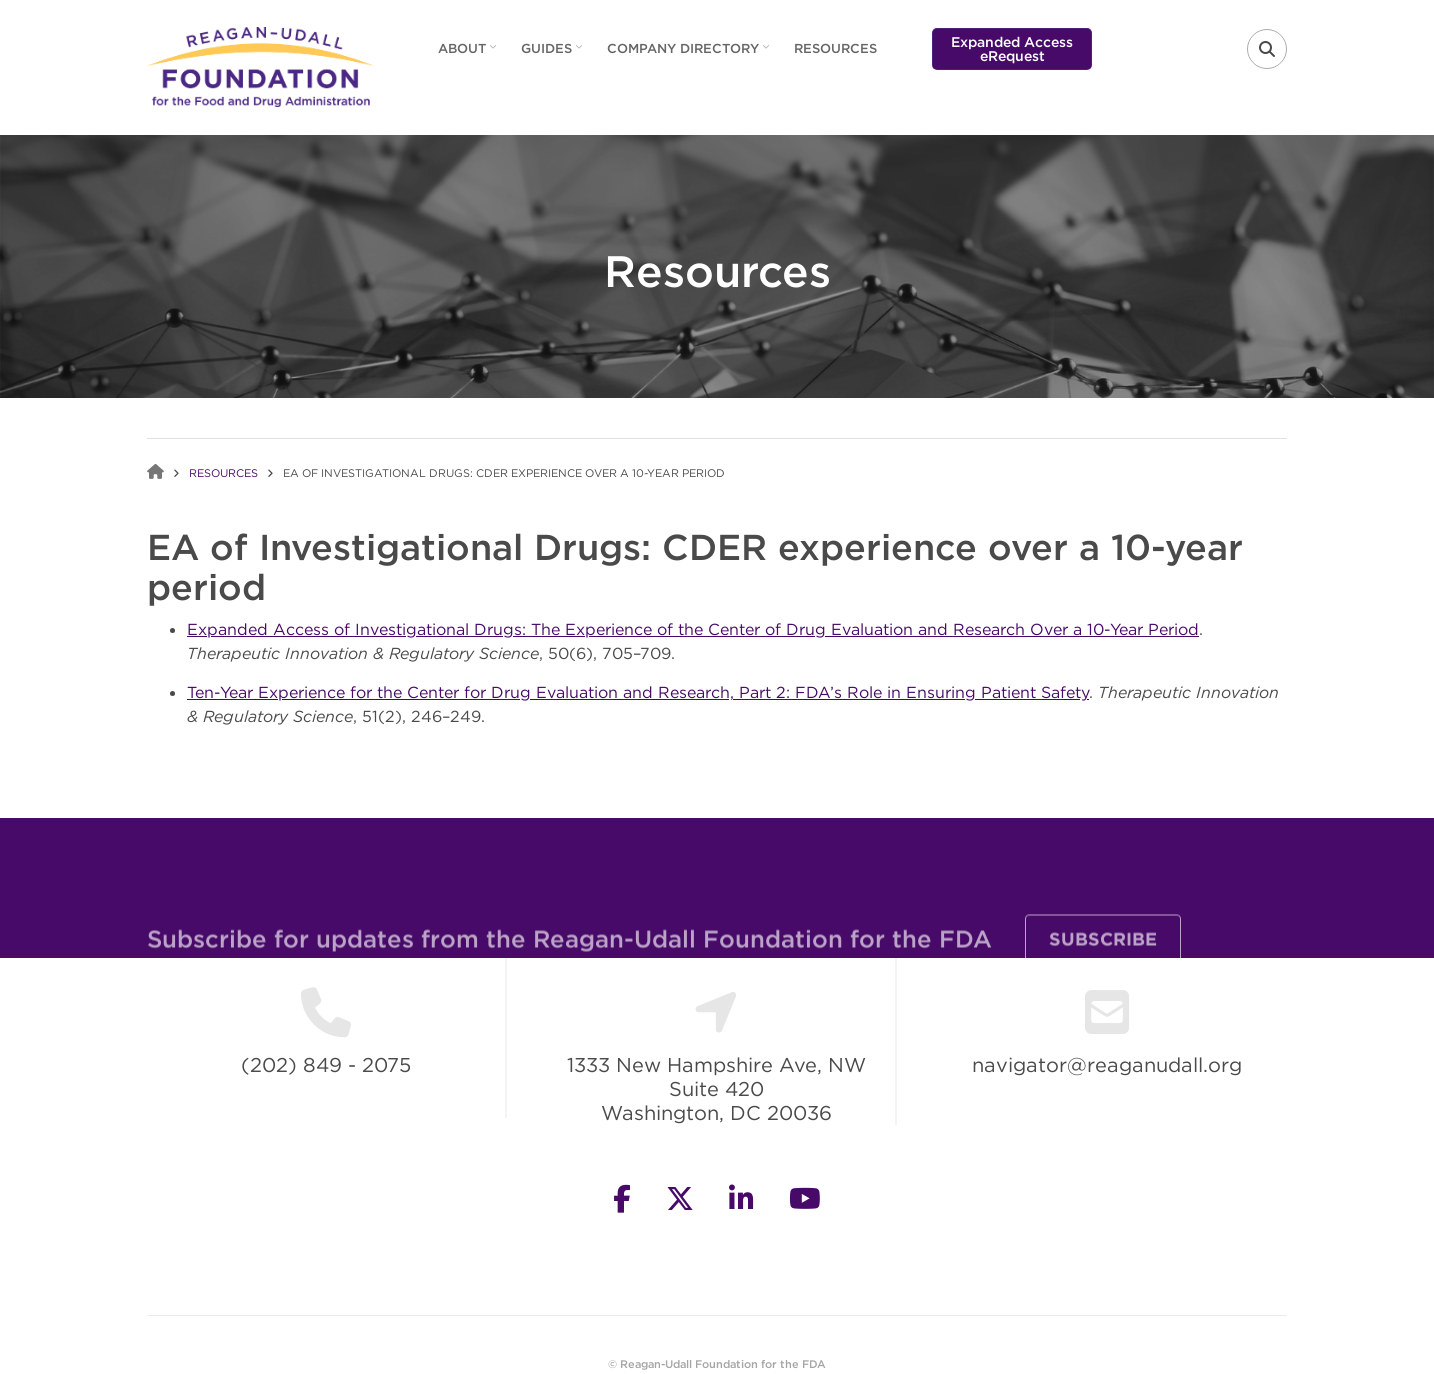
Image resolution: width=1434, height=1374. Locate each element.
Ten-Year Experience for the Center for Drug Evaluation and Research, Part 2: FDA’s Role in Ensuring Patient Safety (638, 692)
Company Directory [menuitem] (690, 55)
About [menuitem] (469, 55)
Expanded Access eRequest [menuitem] (1012, 49)
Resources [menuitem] (835, 48)
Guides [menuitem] (554, 55)
